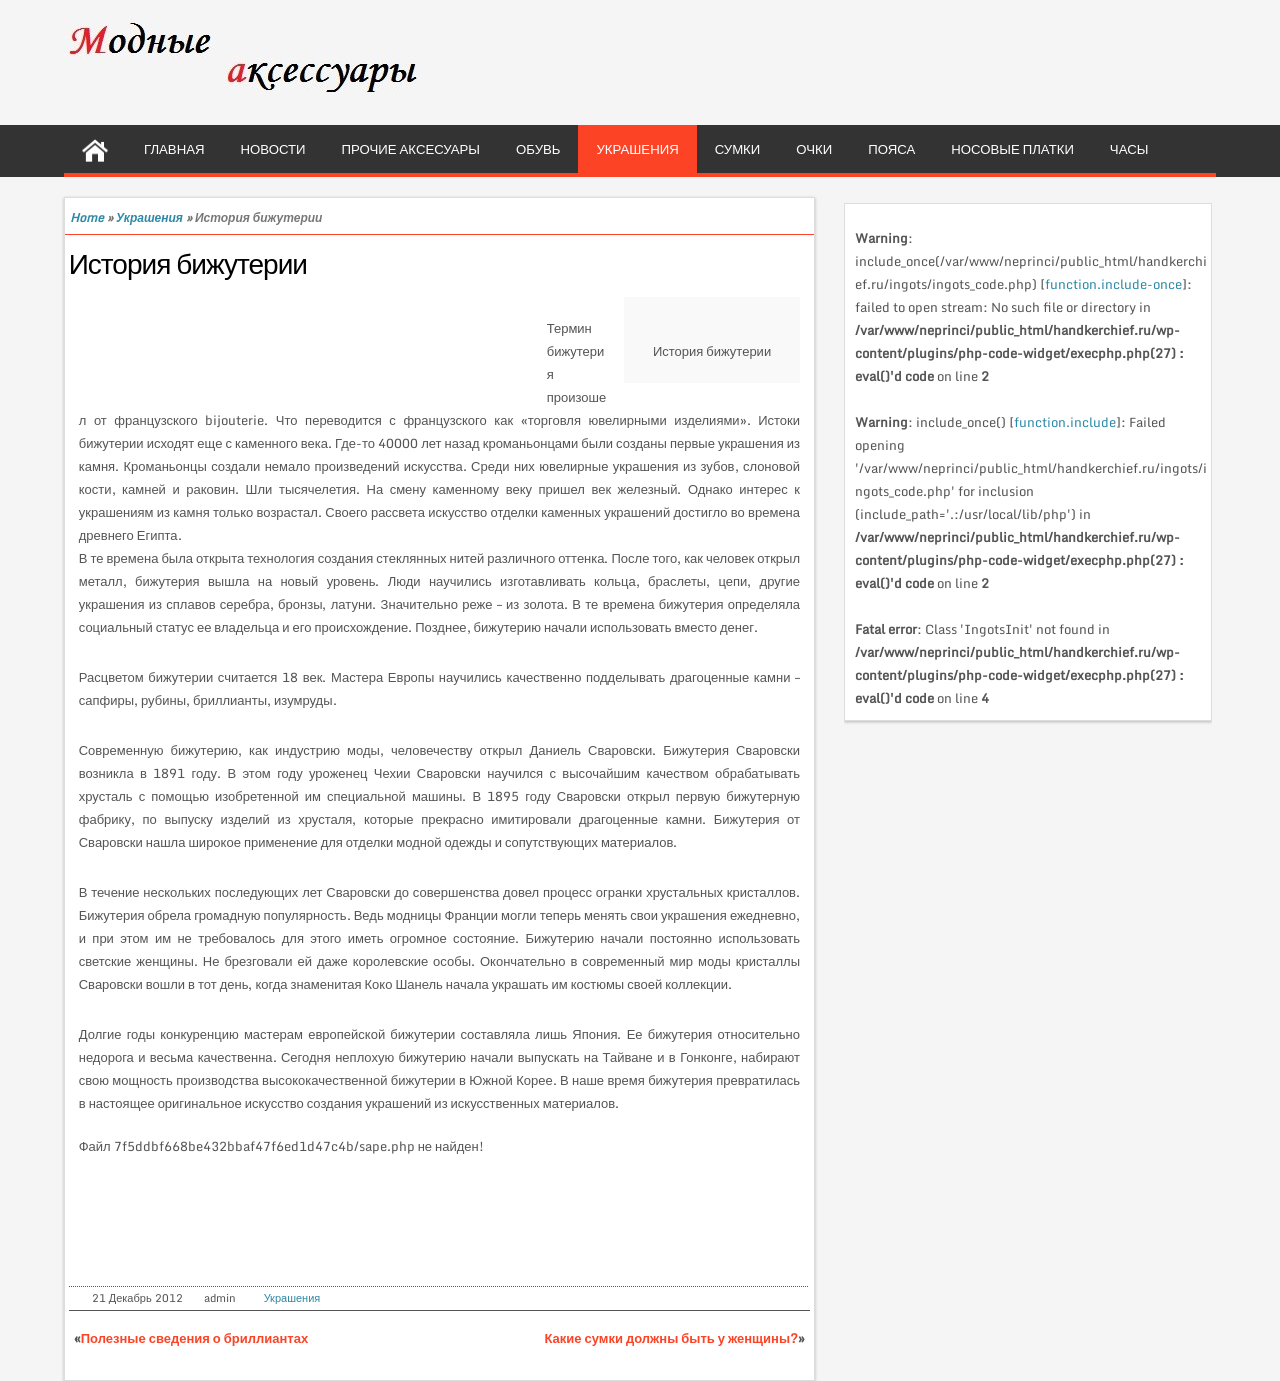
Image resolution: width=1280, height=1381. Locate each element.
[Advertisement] (313, 347)
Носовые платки (1012, 149)
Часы (1129, 149)
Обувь (538, 149)
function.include (1065, 422)
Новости (273, 149)
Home (87, 217)
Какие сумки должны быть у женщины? (672, 1338)
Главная (174, 149)
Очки (814, 149)
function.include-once (1113, 284)
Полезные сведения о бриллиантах (194, 1338)
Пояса (891, 149)
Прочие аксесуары (411, 149)
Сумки (738, 149)
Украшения (637, 149)
